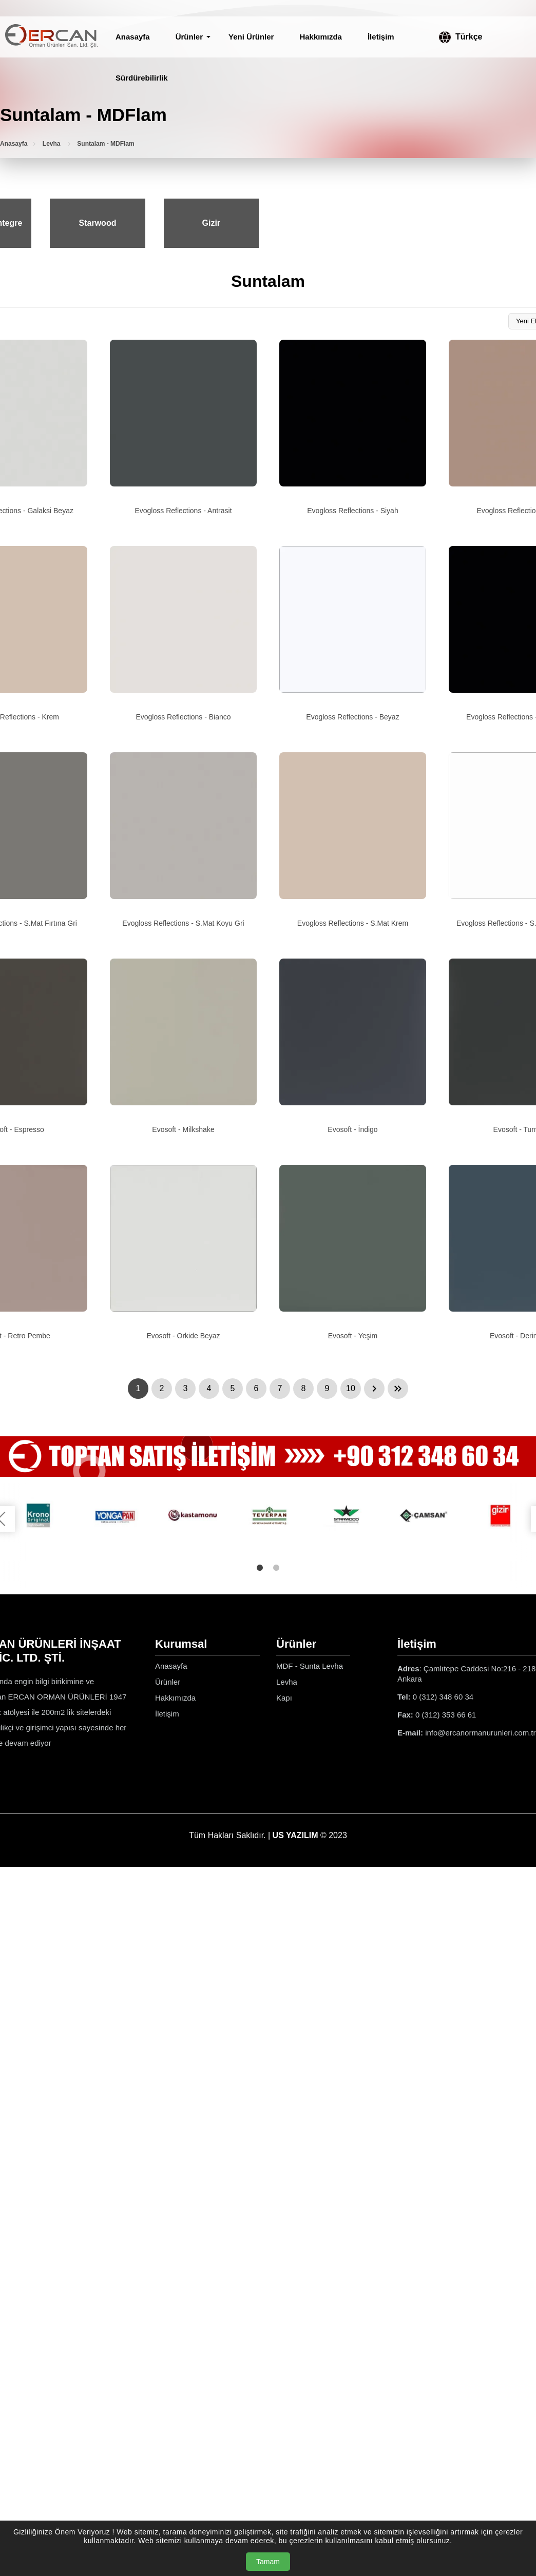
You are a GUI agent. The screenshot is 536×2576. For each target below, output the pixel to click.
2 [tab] (276, 1568)
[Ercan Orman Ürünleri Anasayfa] (51, 37)
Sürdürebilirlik (142, 77)
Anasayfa (133, 36)
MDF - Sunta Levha (309, 1666)
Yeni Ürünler (251, 36)
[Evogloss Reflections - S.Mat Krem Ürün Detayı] (352, 840)
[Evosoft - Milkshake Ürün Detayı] (183, 1046)
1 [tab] (260, 1568)
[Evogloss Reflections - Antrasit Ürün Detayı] (183, 427)
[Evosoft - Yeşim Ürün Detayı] (352, 1252)
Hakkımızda (320, 36)
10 (350, 1388)
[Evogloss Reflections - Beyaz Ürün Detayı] (352, 634)
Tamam (268, 2562)
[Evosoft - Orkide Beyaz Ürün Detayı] (183, 1252)
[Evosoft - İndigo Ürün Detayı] (352, 1046)
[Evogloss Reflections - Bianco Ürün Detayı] (183, 634)
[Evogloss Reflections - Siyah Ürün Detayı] (352, 427)
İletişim (381, 36)
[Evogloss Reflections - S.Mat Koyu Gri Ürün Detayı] (183, 840)
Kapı (284, 1697)
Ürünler (189, 36)
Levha (52, 143)
